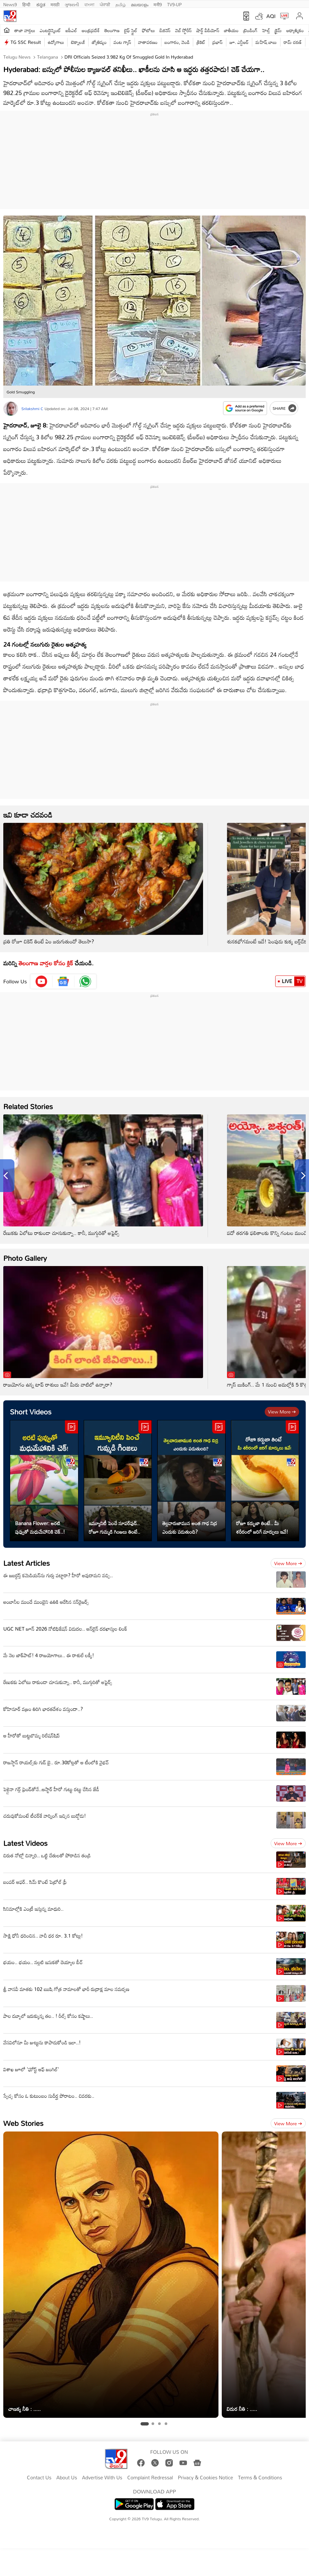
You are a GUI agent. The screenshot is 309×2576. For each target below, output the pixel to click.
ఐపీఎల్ (71, 30)
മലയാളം (139, 4)
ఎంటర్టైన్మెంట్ (50, 30)
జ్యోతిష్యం (99, 42)
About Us (66, 2477)
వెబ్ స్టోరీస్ (183, 30)
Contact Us (39, 2477)
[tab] (144, 2424)
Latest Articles (26, 1563)
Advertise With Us (102, 2477)
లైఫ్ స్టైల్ (130, 30)
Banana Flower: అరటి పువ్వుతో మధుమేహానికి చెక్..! (40, 1527)
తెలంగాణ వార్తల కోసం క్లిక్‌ (46, 963)
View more (282, 1411)
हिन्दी (26, 4)
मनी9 (158, 4)
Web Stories (23, 2123)
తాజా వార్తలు (24, 30)
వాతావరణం (147, 42)
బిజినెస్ (165, 30)
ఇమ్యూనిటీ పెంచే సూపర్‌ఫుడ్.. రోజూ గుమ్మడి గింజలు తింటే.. (114, 1527)
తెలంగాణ (111, 30)
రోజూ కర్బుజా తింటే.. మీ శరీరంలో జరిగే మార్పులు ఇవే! (262, 1527)
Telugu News (17, 56)
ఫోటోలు (148, 30)
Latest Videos (25, 1843)
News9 (10, 4)
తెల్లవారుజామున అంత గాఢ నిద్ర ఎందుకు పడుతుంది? (189, 1527)
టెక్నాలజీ (78, 42)
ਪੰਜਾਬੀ (105, 4)
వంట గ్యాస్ (122, 42)
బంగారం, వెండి (177, 42)
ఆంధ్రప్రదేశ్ (91, 30)
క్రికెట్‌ (200, 42)
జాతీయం (231, 30)
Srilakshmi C (32, 408)
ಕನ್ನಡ (40, 4)
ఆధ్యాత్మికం (295, 30)
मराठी (55, 4)
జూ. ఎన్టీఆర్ (239, 42)
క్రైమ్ (278, 30)
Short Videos (31, 1412)
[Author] (10, 408)
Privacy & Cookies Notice (205, 2477)
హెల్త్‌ (266, 30)
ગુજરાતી (72, 4)
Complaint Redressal (150, 2477)
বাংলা (89, 4)
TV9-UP (174, 4)
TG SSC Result (25, 42)
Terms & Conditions (260, 2477)
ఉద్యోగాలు (56, 42)
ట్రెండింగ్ (250, 30)
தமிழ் (120, 4)
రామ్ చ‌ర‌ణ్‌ (293, 42)
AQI (271, 16)
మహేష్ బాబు (266, 42)
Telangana (47, 56)
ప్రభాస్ (217, 42)
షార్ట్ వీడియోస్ (207, 30)
